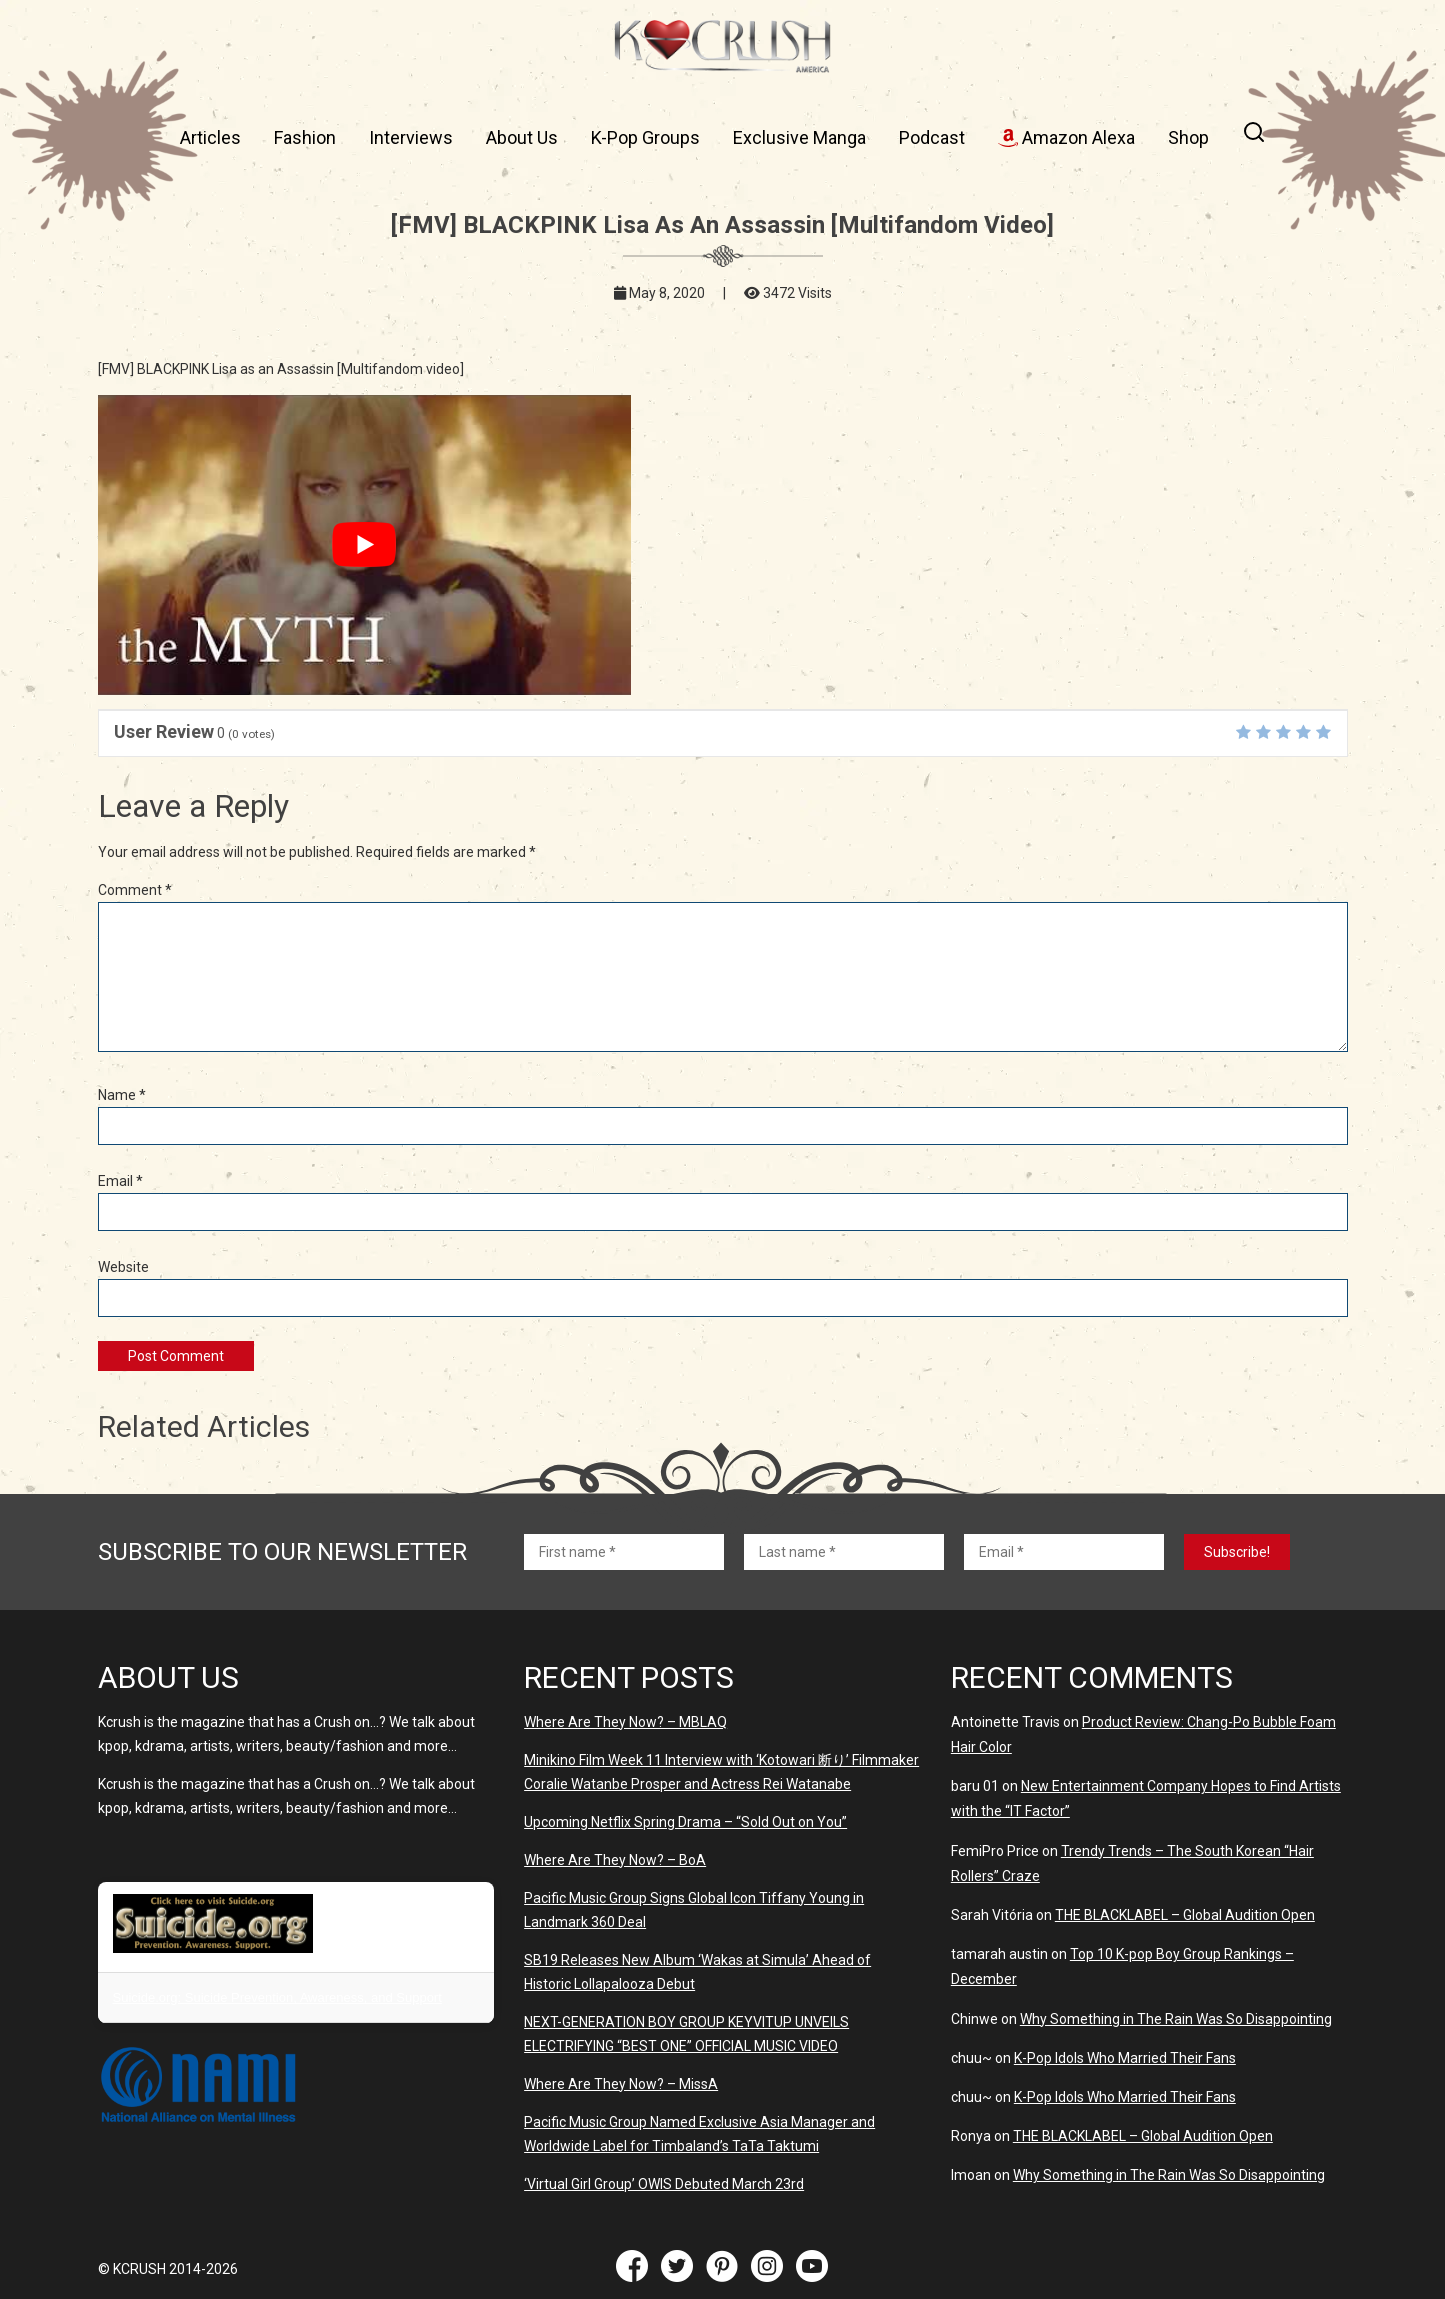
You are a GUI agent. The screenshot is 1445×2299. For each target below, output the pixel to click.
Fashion (305, 137)
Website (123, 1267)
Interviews (411, 137)
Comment (135, 890)
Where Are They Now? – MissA (621, 2084)
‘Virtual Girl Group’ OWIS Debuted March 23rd (664, 2184)
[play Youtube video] (364, 545)
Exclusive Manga (799, 137)
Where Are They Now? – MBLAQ (625, 1722)
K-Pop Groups (645, 137)
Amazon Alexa (1066, 137)
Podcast (932, 137)
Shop (1188, 137)
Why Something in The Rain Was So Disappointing (1176, 2019)
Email (120, 1181)
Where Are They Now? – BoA (615, 1860)
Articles (210, 137)
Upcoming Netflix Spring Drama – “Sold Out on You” (685, 1822)
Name (122, 1095)
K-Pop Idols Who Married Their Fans (1125, 2058)
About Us (522, 137)
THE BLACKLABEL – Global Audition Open (1185, 1915)
